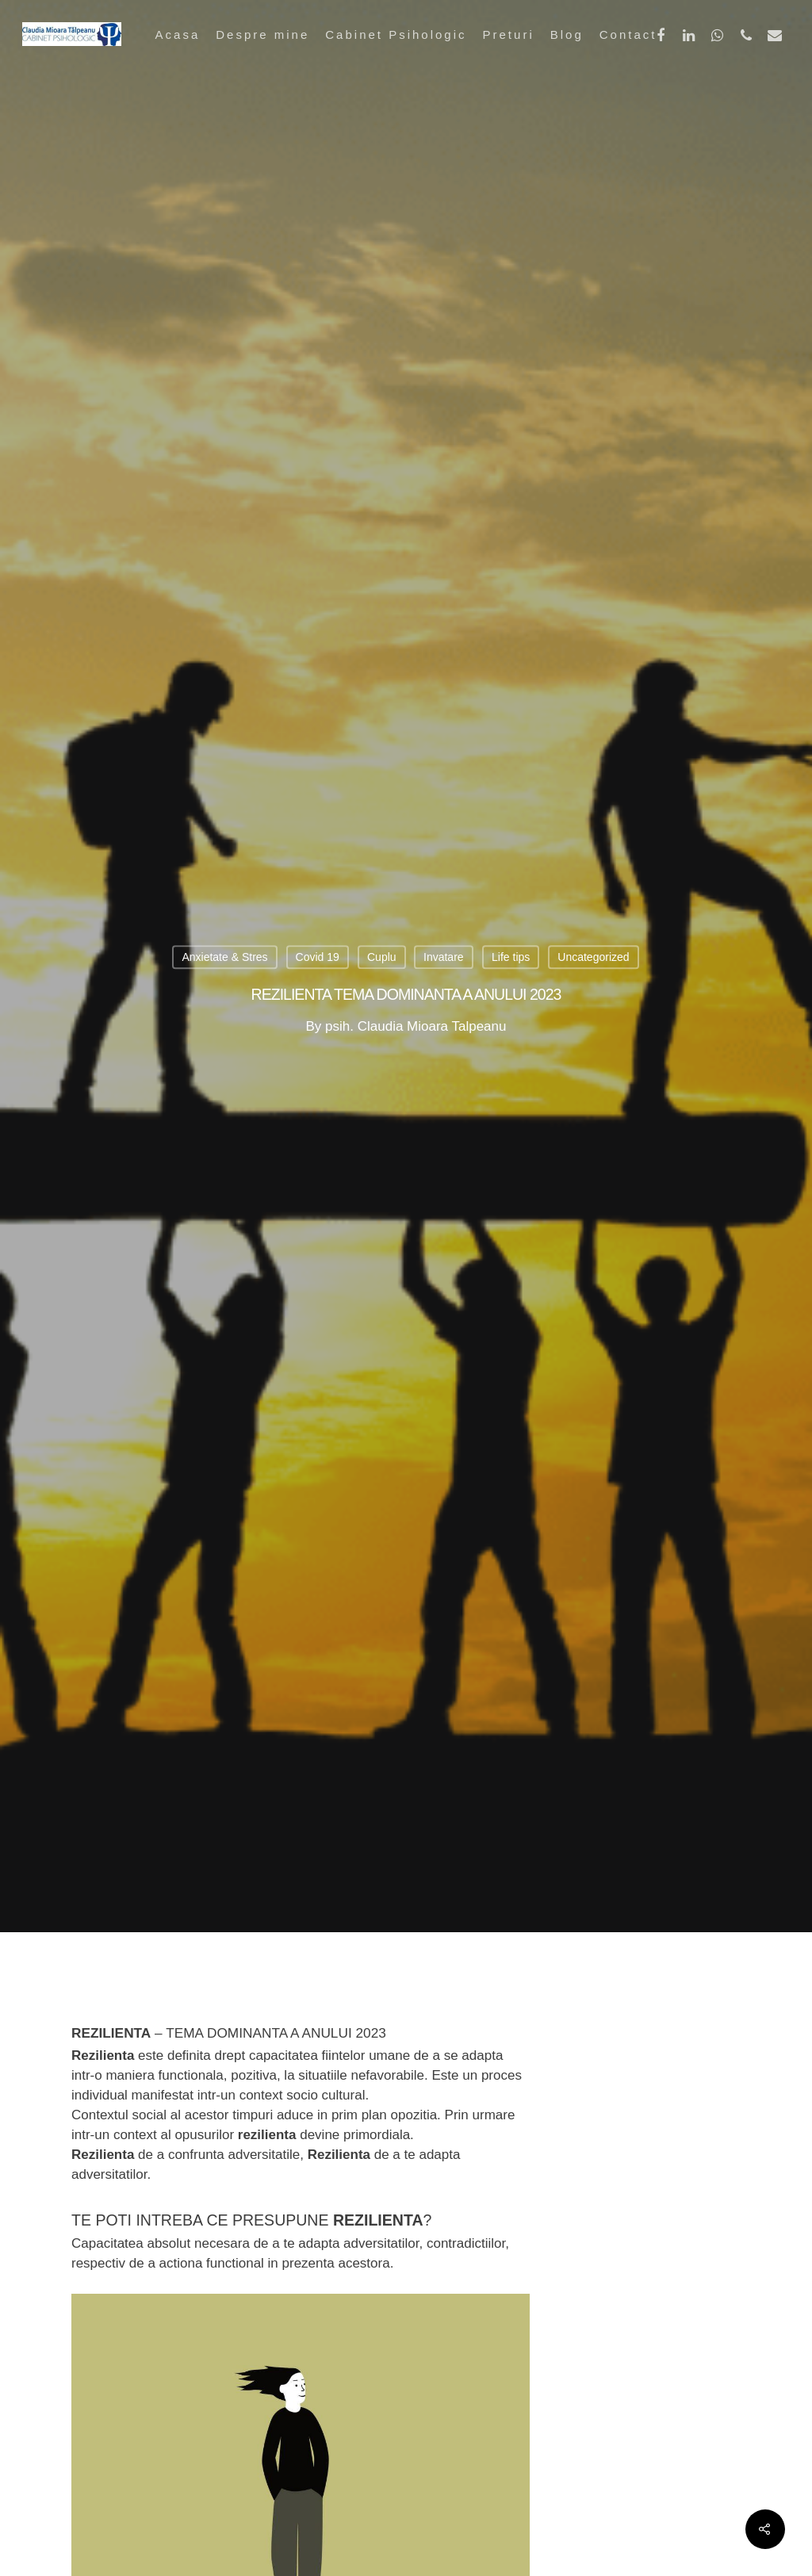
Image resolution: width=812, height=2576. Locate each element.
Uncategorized (593, 957)
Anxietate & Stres (224, 957)
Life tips (511, 957)
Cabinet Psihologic (395, 34)
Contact (628, 34)
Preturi (508, 34)
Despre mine (262, 34)
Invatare (443, 957)
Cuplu (381, 957)
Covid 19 (317, 957)
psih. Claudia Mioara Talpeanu (415, 1026)
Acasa (178, 34)
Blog (567, 34)
